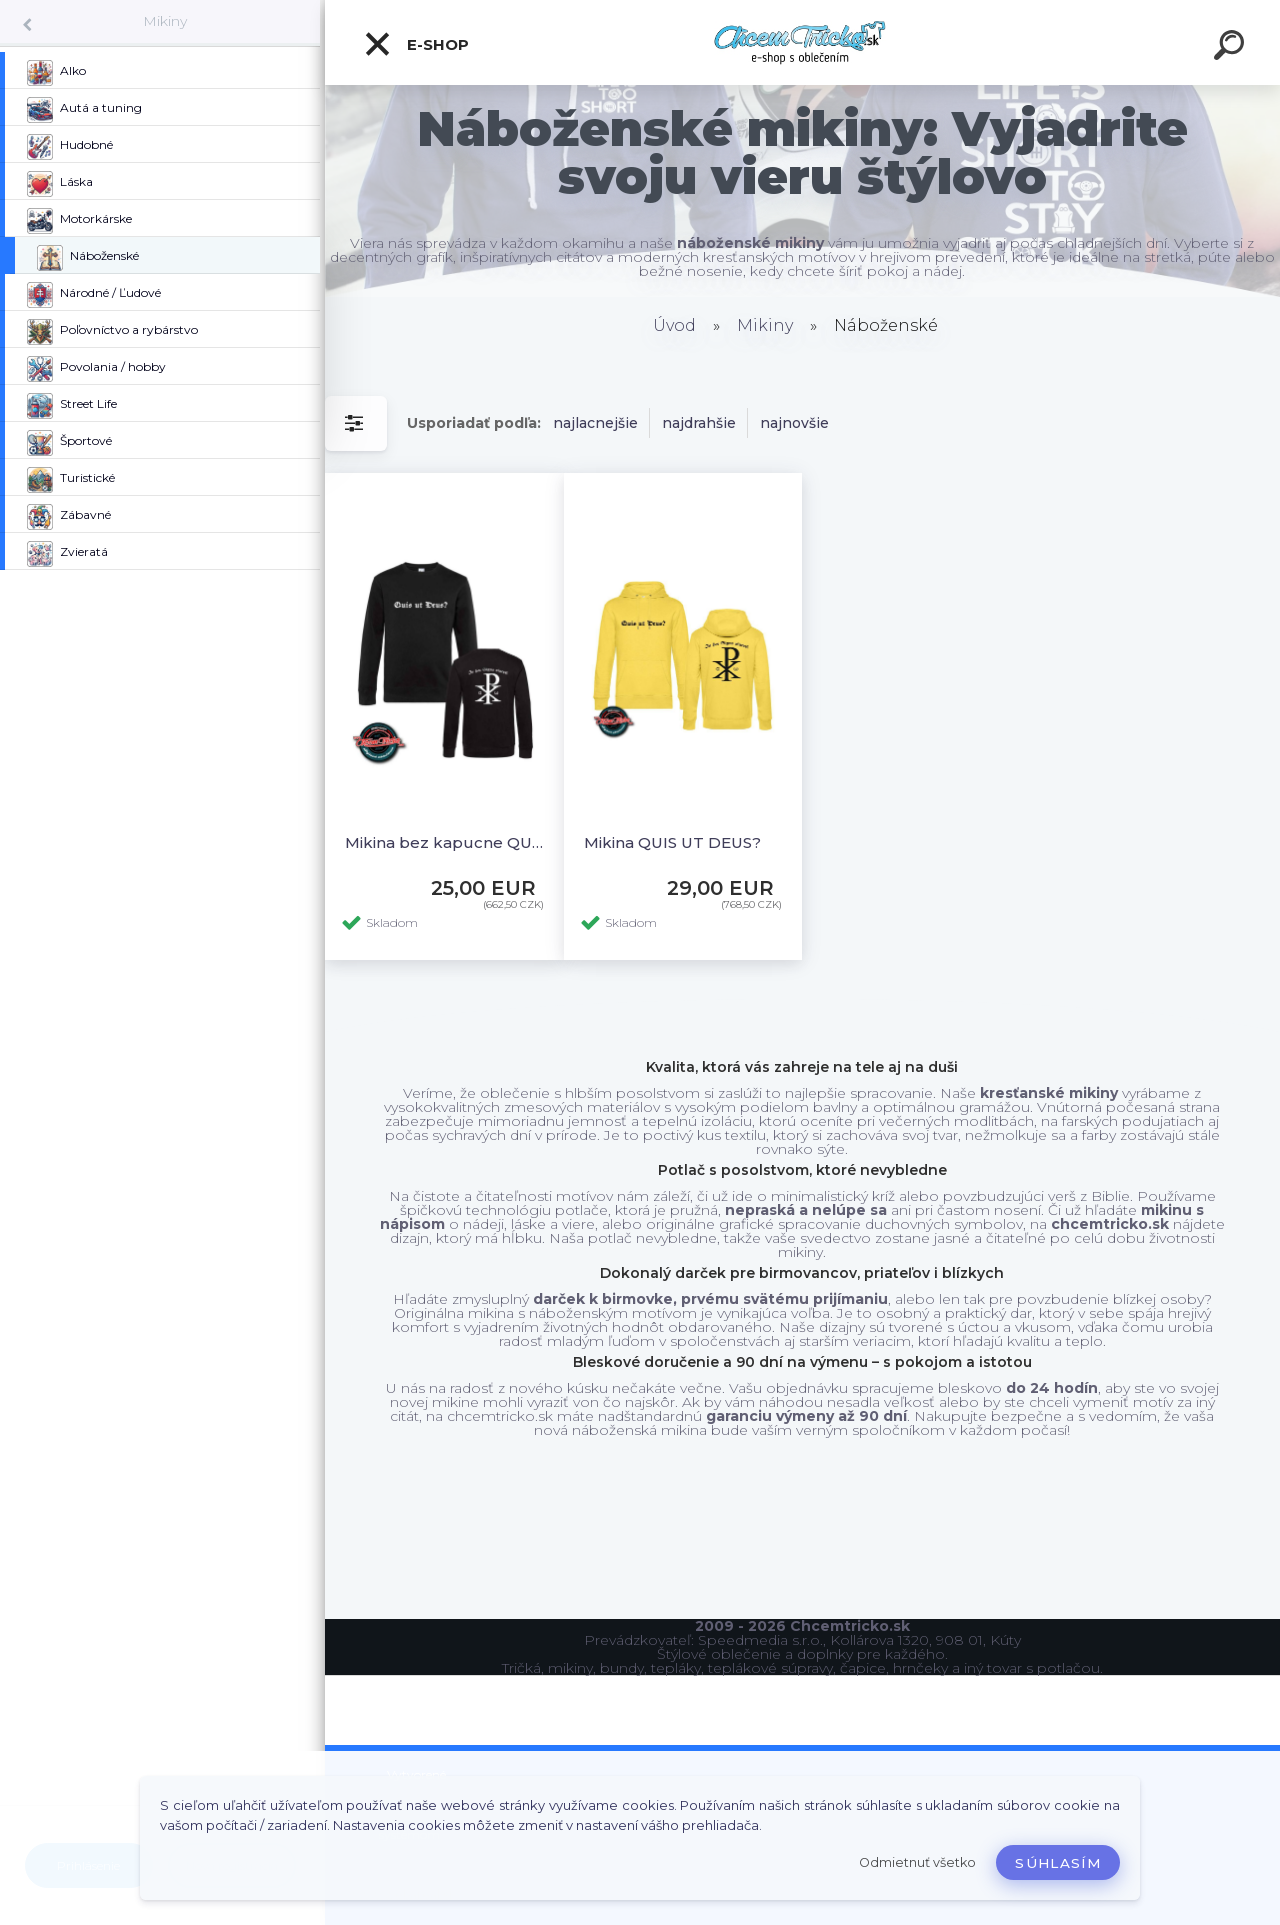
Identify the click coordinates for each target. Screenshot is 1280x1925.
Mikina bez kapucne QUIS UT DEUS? (444, 842)
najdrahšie (699, 423)
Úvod (674, 325)
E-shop (416, 44)
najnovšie (794, 423)
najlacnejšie (595, 423)
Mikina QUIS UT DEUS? (672, 842)
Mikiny (165, 21)
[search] (1232, 48)
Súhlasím (1058, 1863)
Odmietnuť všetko (917, 1862)
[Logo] (802, 42)
